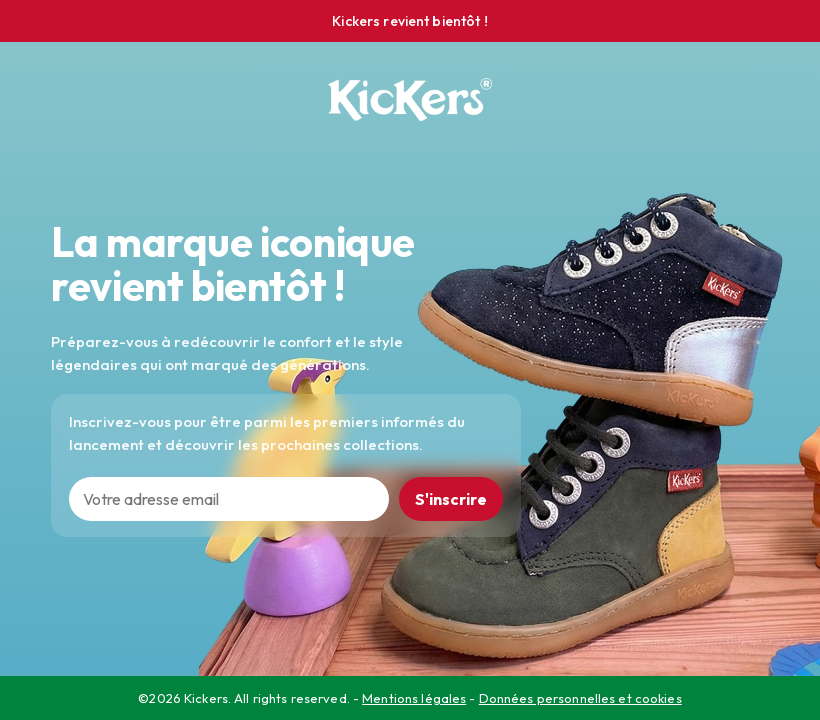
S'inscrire (451, 499)
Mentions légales (414, 698)
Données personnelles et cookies (580, 698)
